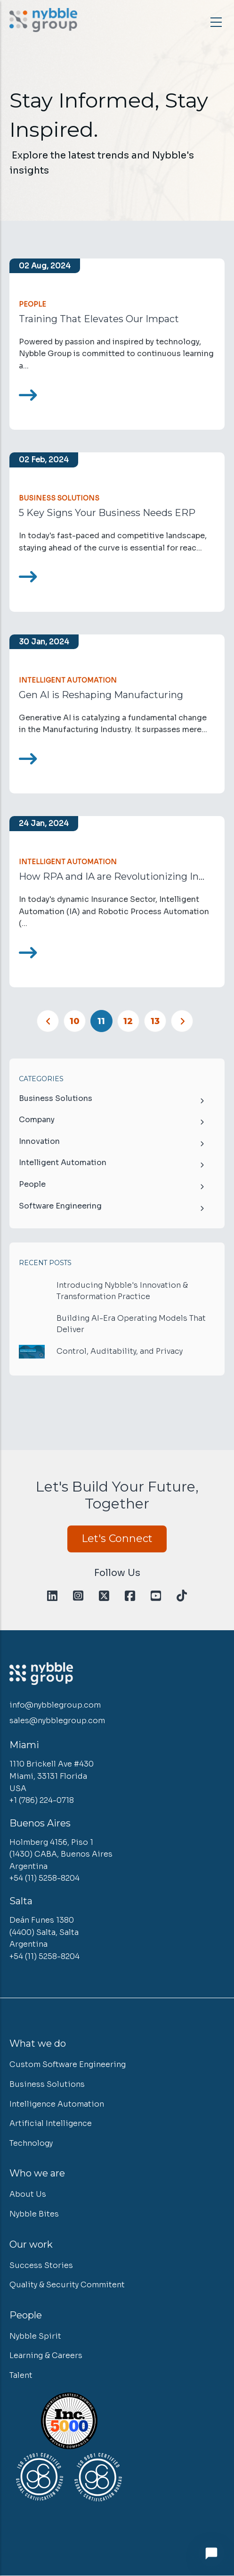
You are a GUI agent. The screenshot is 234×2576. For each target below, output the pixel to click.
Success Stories (41, 2265)
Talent (20, 2375)
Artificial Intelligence (50, 2123)
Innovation (39, 1141)
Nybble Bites (34, 2214)
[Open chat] (211, 2553)
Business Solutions (59, 498)
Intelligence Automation (56, 2104)
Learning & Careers (45, 2355)
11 (105, 1021)
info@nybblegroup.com (55, 1705)
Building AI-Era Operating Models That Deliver (131, 1323)
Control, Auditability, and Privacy (119, 1351)
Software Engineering (60, 1206)
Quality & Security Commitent (67, 2285)
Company (37, 1120)
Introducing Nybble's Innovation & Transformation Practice (122, 1290)
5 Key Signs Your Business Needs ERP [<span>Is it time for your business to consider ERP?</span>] (107, 512)
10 (78, 1018)
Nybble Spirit (35, 2336)
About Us (27, 2194)
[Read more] (28, 395)
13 (158, 1018)
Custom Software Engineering (67, 2064)
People (32, 304)
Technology (31, 2143)
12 (131, 1018)
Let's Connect (117, 1538)
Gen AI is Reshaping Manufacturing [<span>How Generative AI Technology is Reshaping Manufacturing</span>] (101, 694)
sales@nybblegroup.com (57, 1721)
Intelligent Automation (68, 680)
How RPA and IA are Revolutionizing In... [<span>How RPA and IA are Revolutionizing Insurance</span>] (111, 876)
